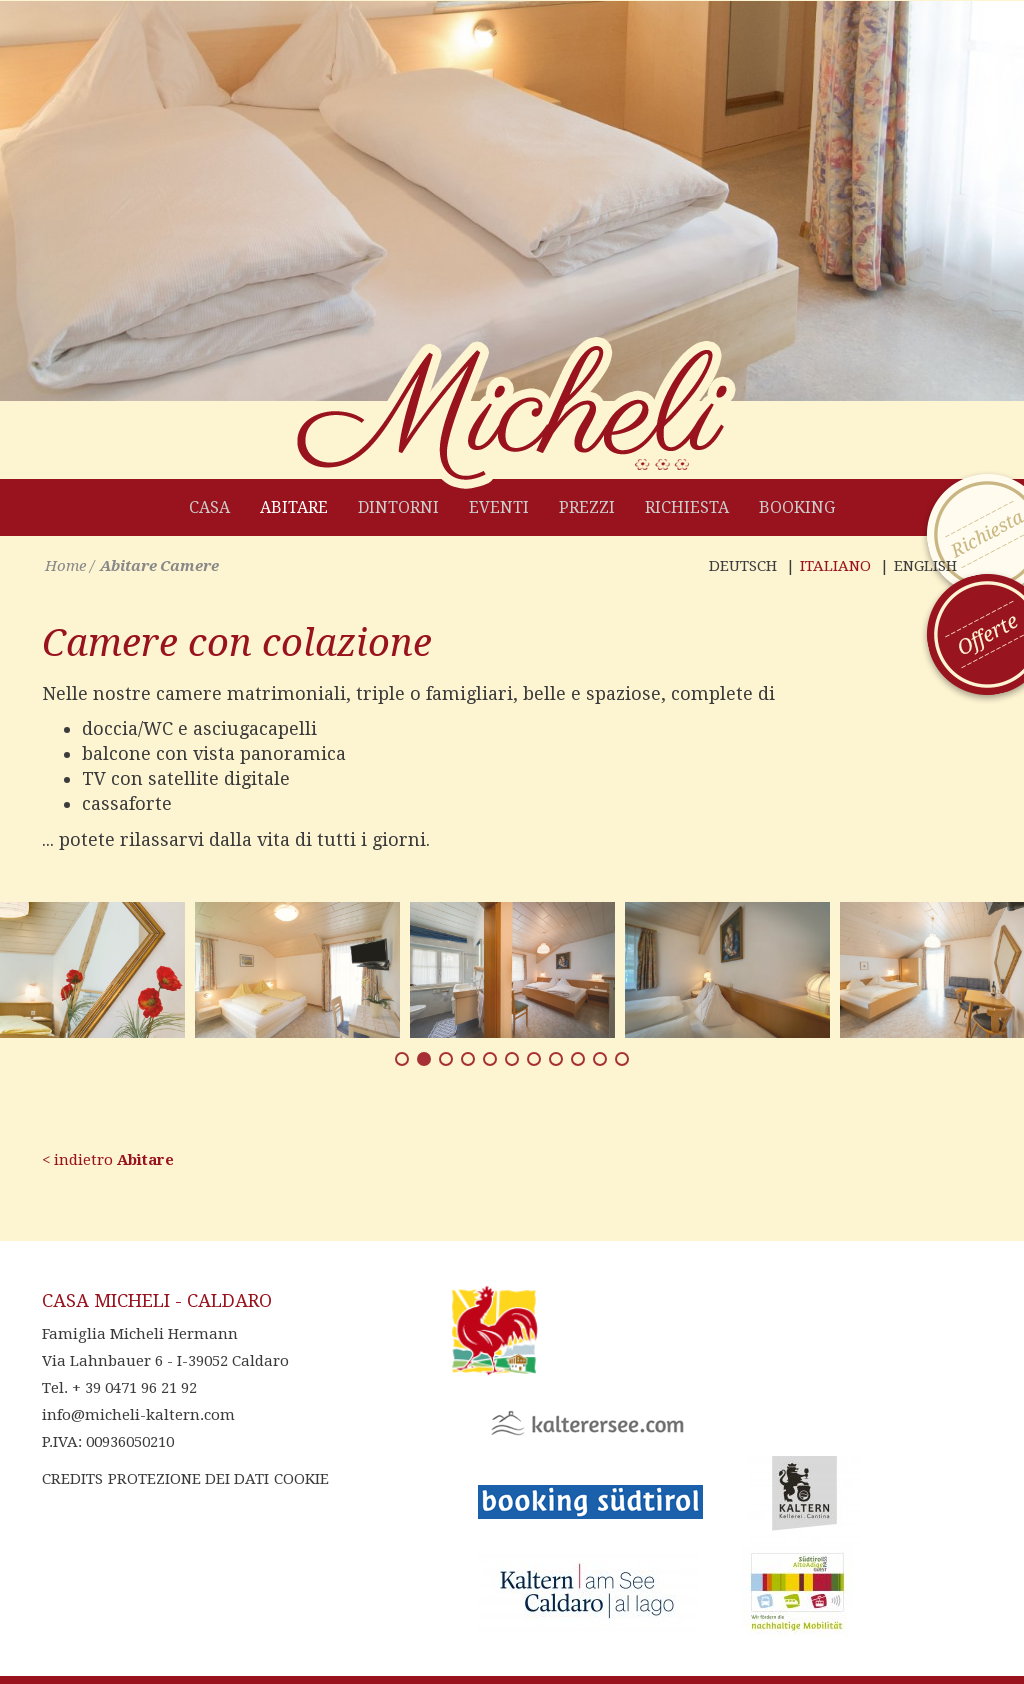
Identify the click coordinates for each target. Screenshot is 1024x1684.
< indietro (108, 1160)
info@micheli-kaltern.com (138, 1415)
